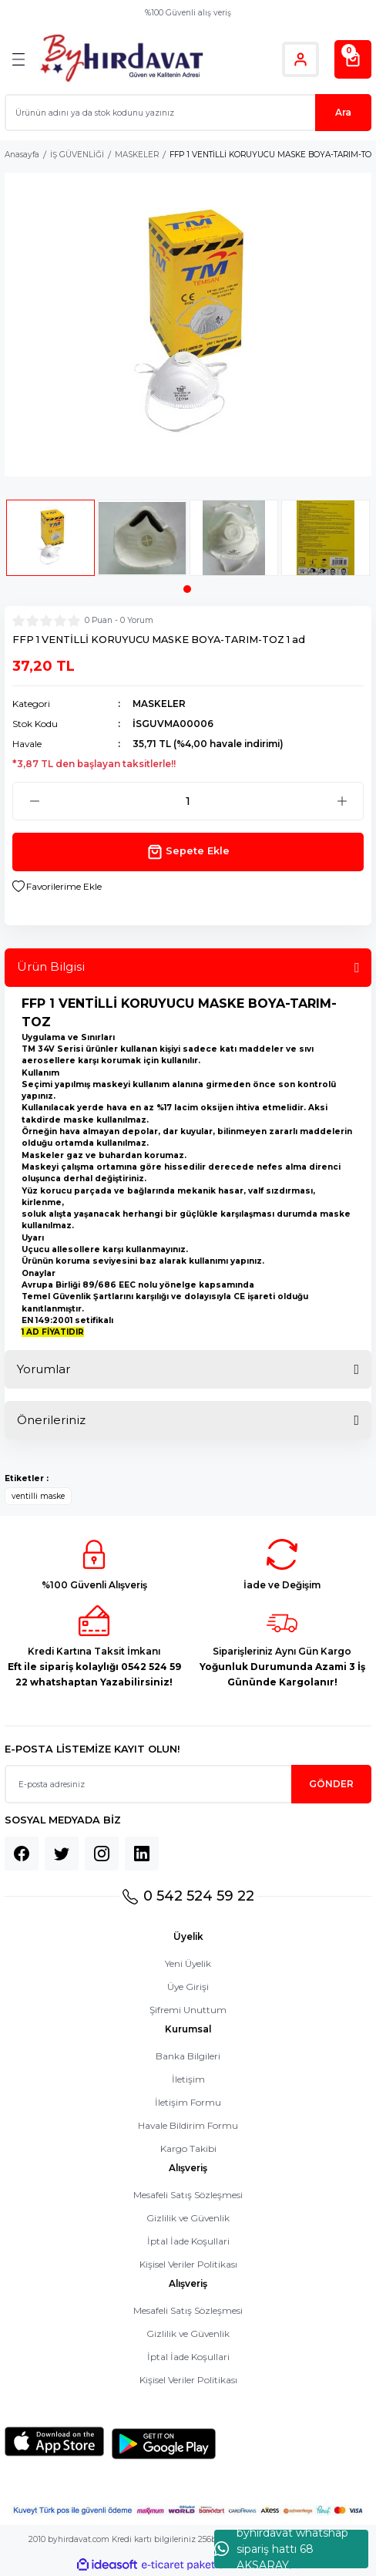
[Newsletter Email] (188, 1784)
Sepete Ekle (188, 852)
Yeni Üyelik (188, 1963)
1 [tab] (187, 589)
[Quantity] (188, 801)
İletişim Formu (188, 2102)
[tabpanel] (50, 542)
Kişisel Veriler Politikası (188, 2264)
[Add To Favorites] (57, 886)
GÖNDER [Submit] (331, 1784)
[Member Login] (300, 59)
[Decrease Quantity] (34, 801)
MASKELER (159, 703)
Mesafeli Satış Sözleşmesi (188, 2195)
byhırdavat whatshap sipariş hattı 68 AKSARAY (281, 2549)
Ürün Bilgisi (51, 966)
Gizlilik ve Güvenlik (188, 2218)
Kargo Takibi (188, 2148)
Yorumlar (43, 1369)
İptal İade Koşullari (188, 2241)
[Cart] (352, 59)
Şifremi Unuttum (188, 2009)
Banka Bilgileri (188, 2056)
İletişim (188, 2079)
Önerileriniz (51, 1420)
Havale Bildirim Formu (188, 2125)
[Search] (188, 112)
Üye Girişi (188, 1986)
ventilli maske (38, 1496)
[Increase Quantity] (342, 801)
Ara (343, 112)
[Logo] (121, 59)
